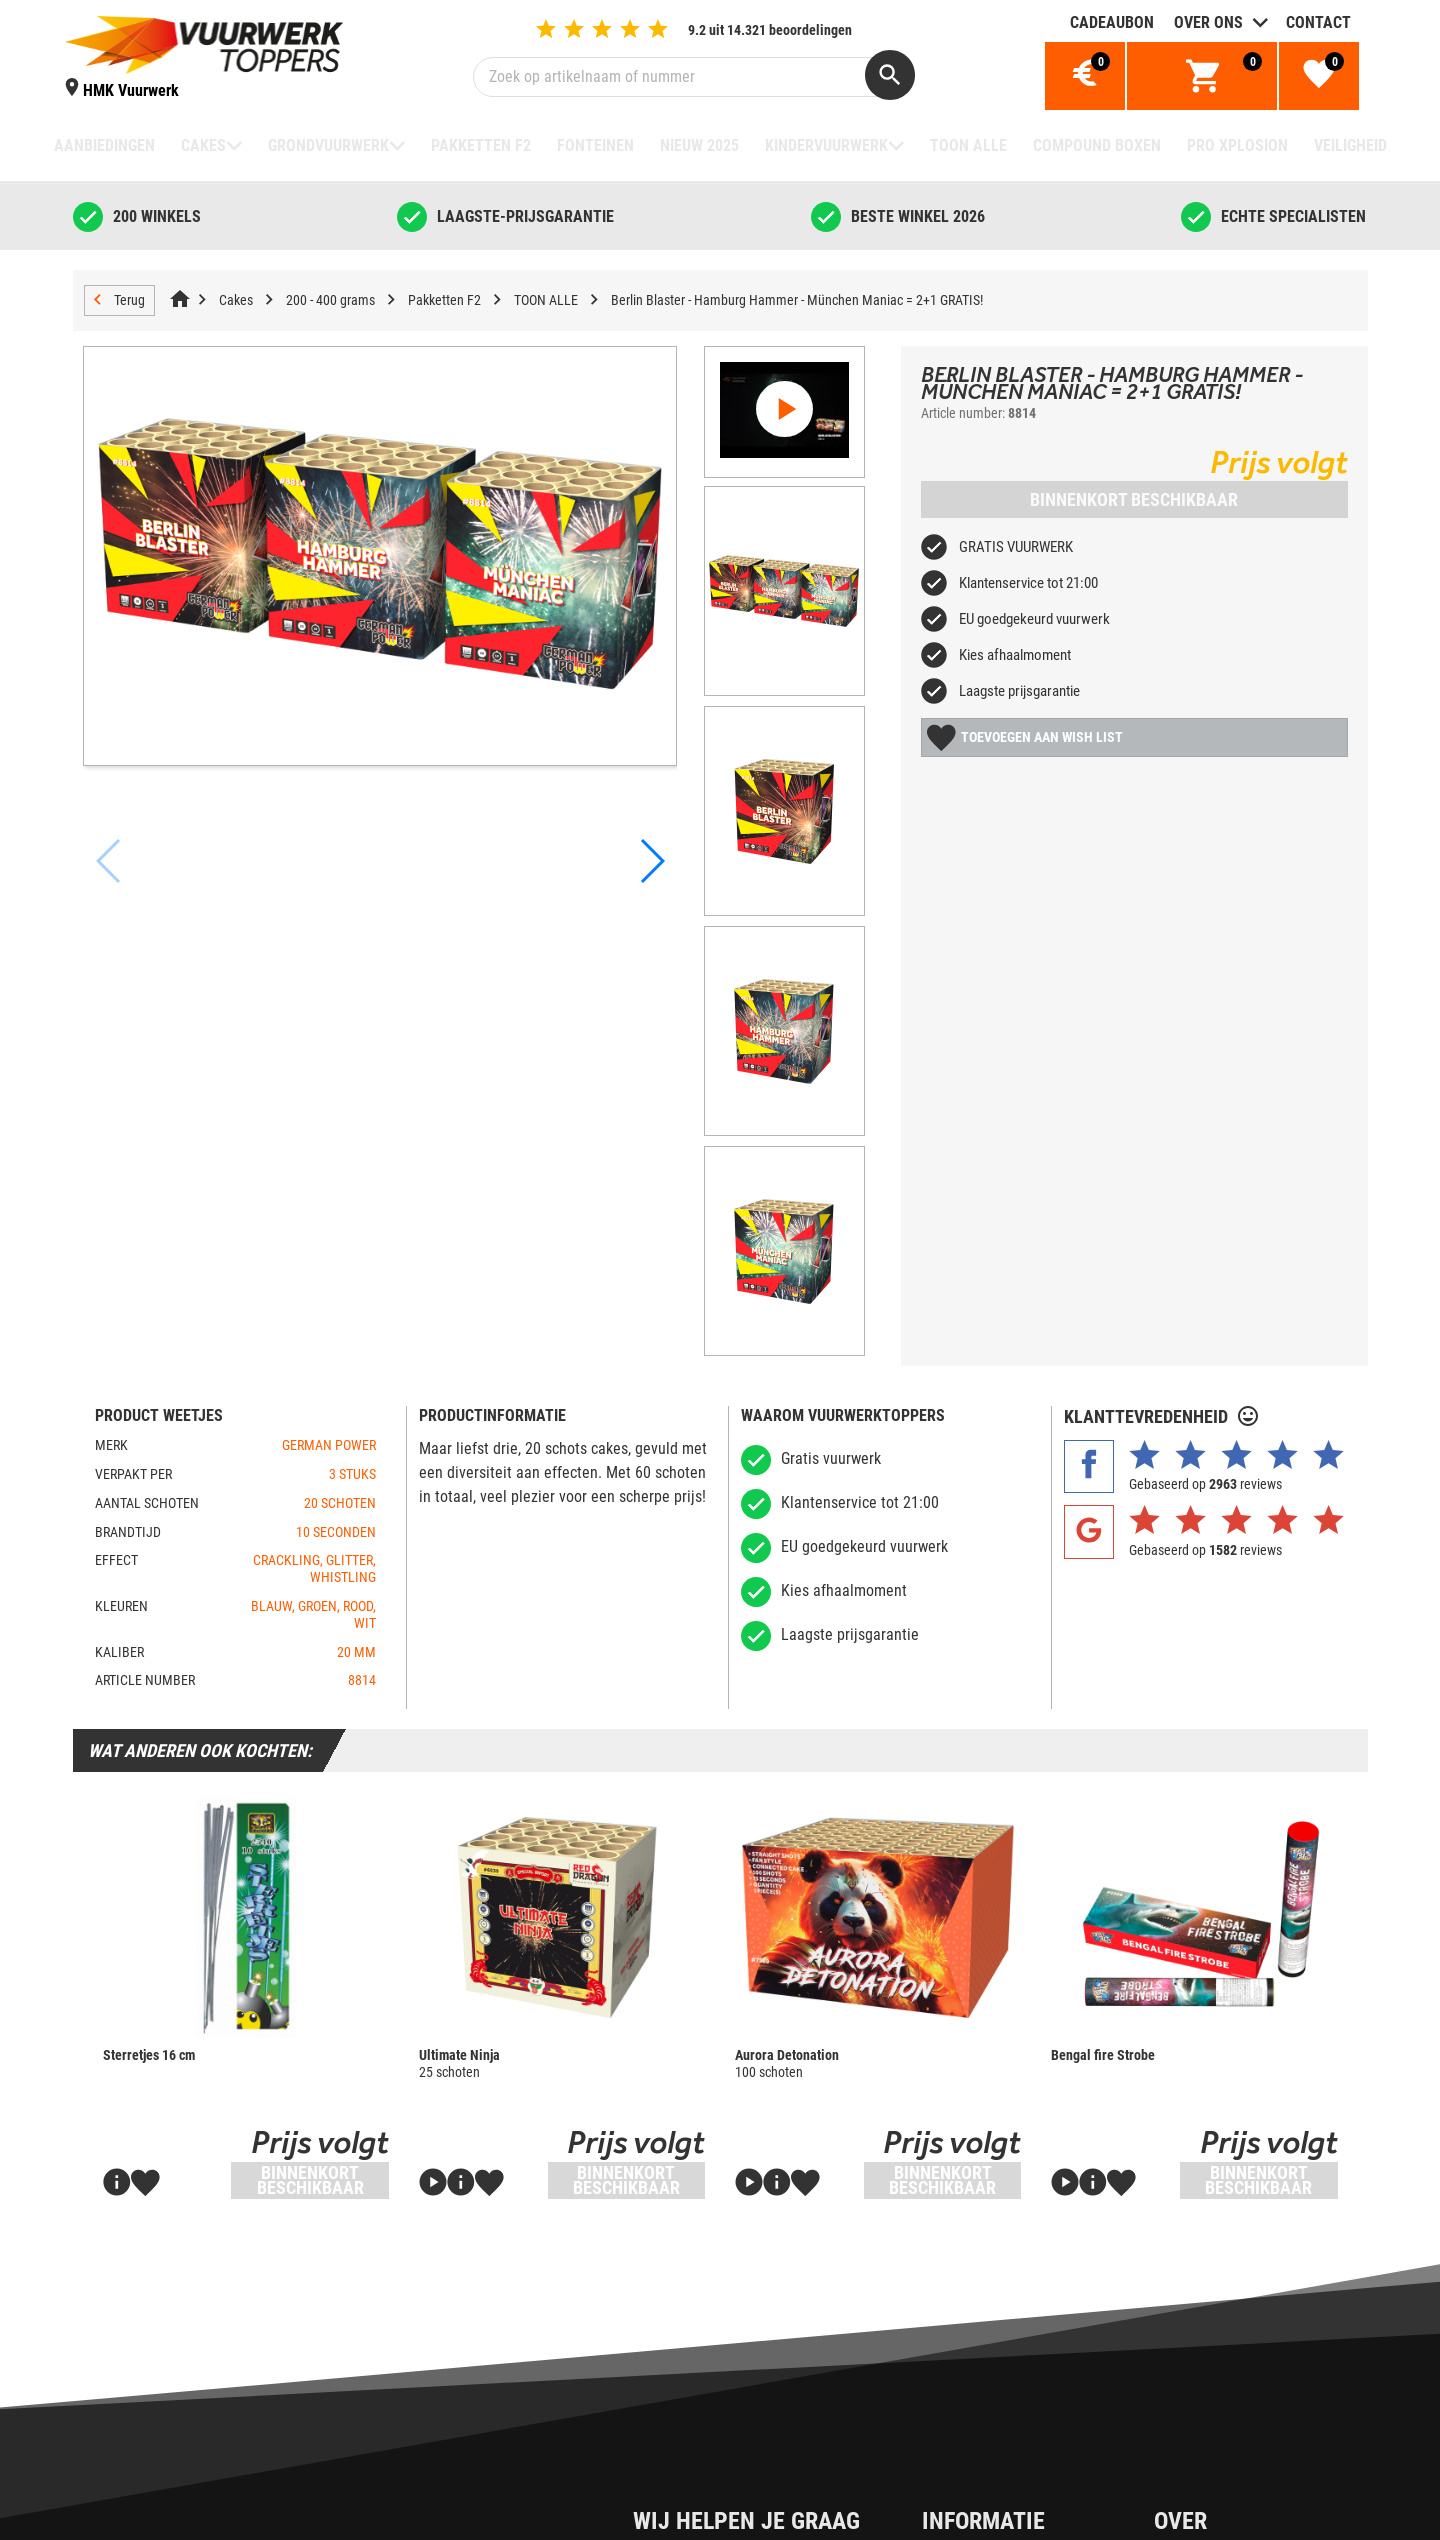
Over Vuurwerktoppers (1030, 2480)
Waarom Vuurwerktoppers (1042, 2514)
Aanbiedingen (104, 145)
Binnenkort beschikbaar (1134, 499)
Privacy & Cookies (727, 2446)
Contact (1318, 22)
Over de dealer (1006, 2412)
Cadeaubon (1112, 22)
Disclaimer (704, 2514)
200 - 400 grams (330, 300)
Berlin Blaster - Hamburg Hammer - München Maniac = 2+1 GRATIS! (797, 300)
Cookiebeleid (712, 2480)
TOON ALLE (968, 145)
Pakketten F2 (481, 145)
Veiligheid (1350, 145)
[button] (651, 786)
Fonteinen (595, 145)
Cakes (203, 145)
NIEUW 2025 (699, 145)
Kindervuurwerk (826, 145)
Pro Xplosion (1237, 145)
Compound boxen (1097, 145)
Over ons (1208, 22)
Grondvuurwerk (328, 145)
